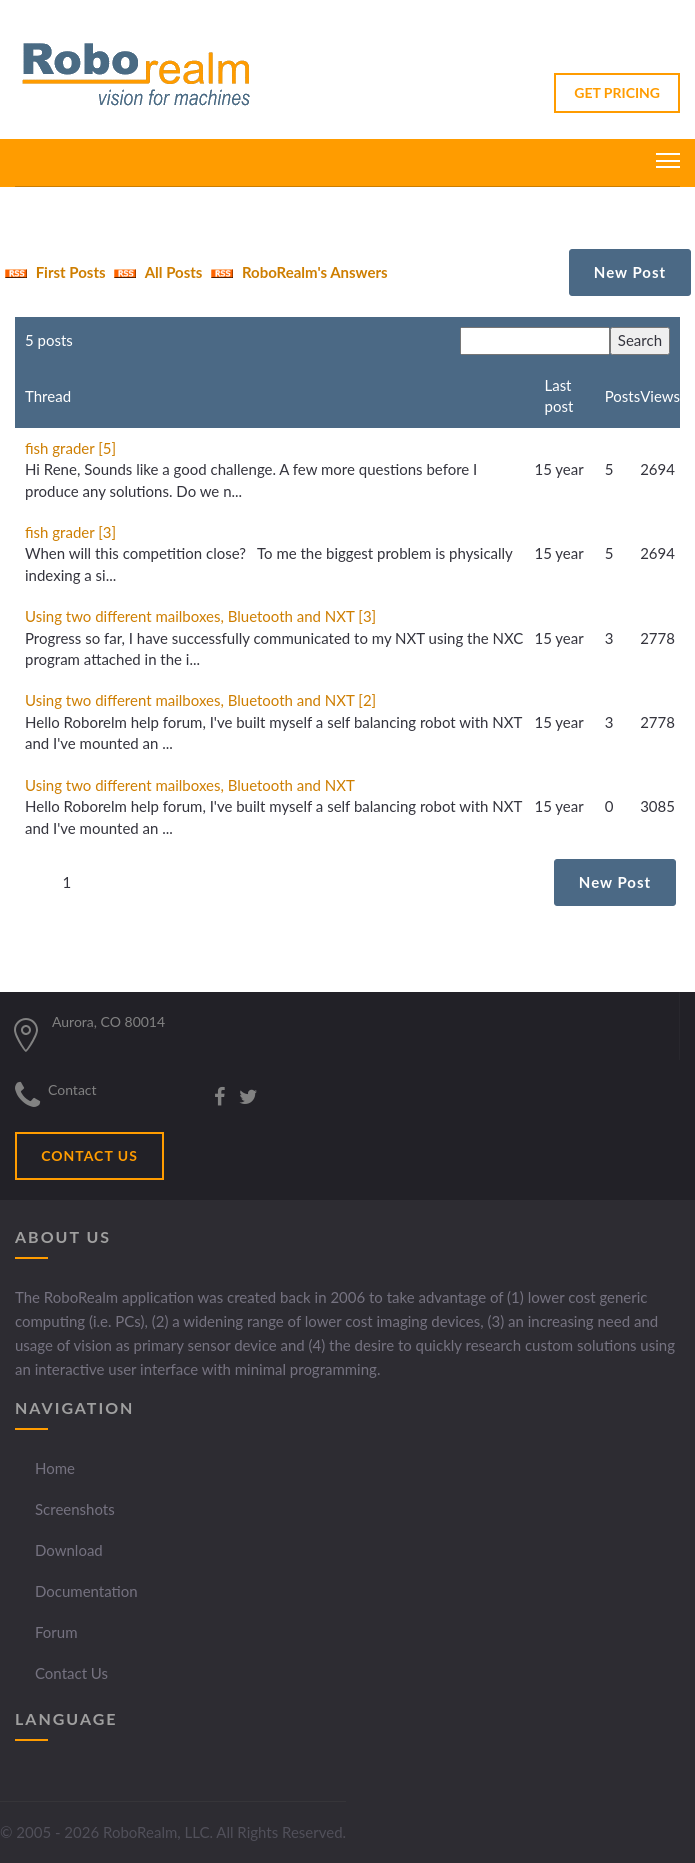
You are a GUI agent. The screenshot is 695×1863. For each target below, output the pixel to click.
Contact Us (71, 1673)
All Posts (155, 272)
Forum (56, 1632)
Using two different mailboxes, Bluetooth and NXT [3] (200, 616)
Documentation (86, 1591)
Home (55, 1468)
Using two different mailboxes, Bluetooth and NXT (190, 785)
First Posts (53, 272)
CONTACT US (89, 1155)
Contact (72, 1089)
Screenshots (75, 1509)
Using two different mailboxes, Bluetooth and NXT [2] (200, 700)
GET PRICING (617, 92)
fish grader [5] (70, 448)
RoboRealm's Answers (296, 272)
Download (69, 1550)
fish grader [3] (70, 532)
